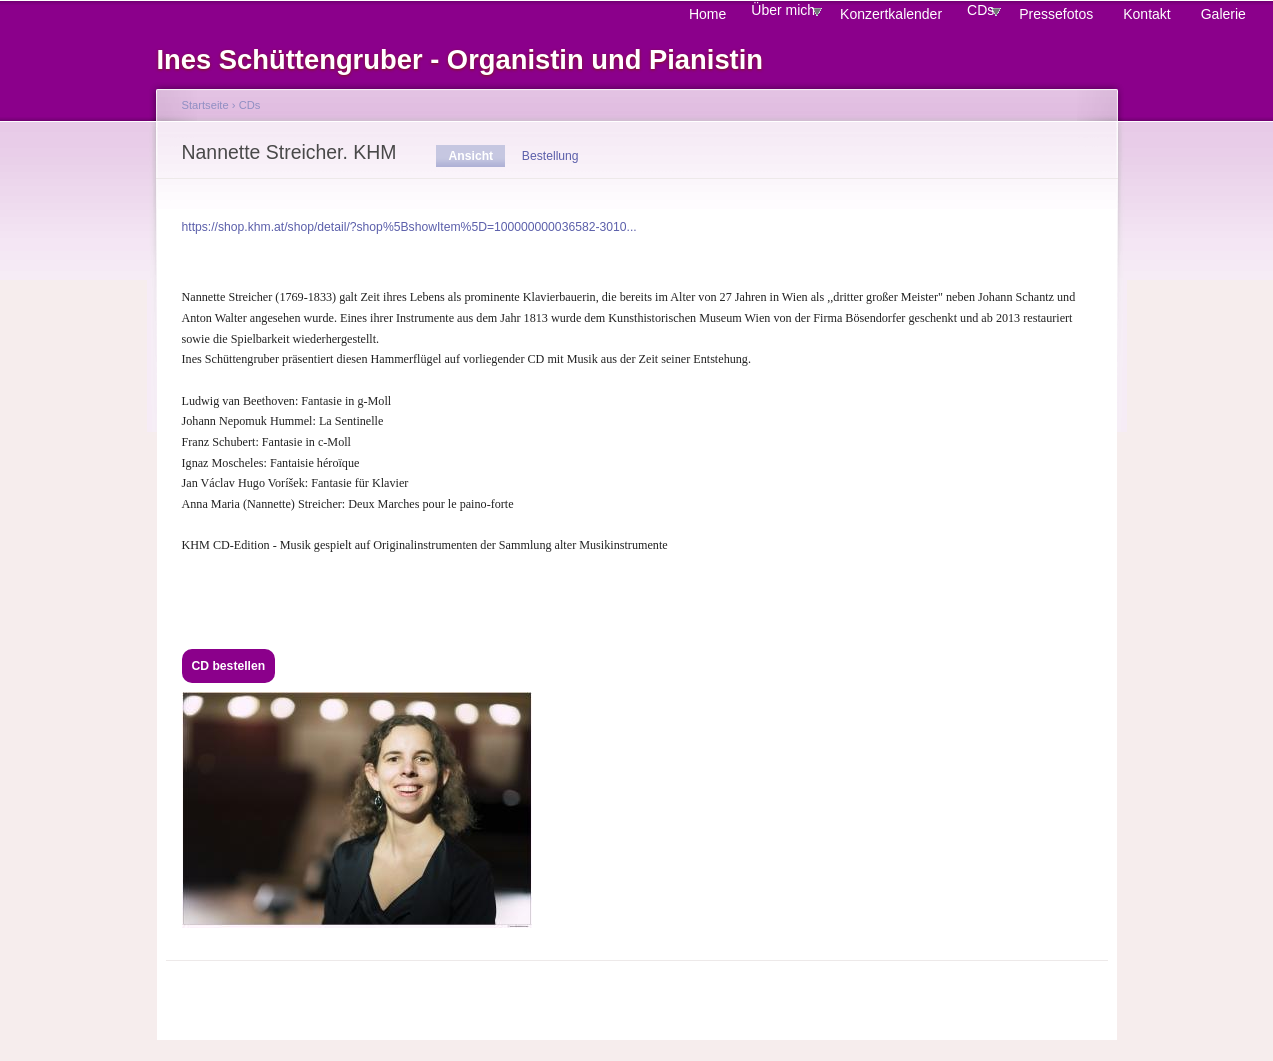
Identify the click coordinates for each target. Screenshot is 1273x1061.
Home (707, 14)
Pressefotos (1056, 14)
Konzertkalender (891, 14)
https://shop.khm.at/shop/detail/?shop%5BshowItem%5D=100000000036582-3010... (409, 227)
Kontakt (1146, 14)
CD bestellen (229, 666)
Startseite (205, 105)
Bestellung (550, 156)
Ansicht (477, 156)
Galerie (1223, 14)
